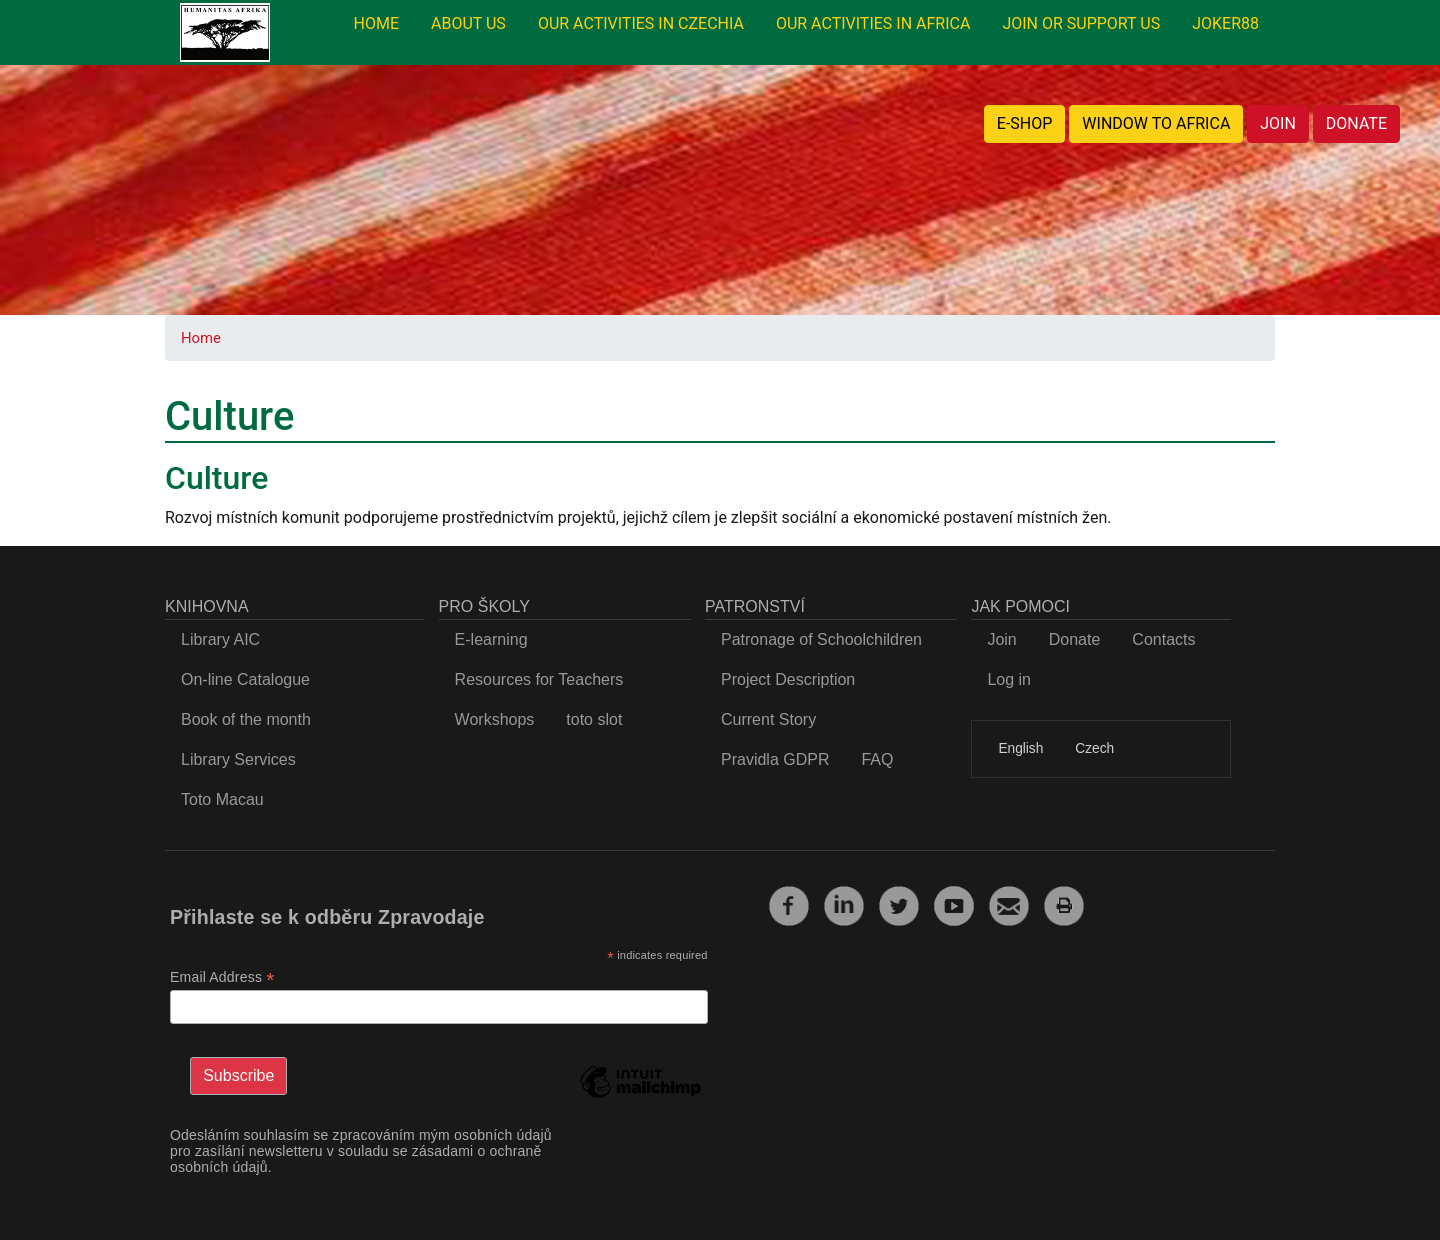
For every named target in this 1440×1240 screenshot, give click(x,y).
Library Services (238, 759)
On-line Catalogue (245, 679)
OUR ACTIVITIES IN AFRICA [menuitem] (873, 23)
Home (201, 338)
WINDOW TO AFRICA (1156, 123)
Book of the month (246, 719)
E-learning (491, 639)
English (1020, 748)
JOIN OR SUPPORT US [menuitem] (1081, 23)
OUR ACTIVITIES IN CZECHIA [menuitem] (641, 23)
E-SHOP (1025, 123)
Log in (1009, 679)
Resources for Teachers (539, 679)
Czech (1094, 748)
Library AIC (220, 639)
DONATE (1356, 123)
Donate (1075, 639)
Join (1001, 639)
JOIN (1278, 123)
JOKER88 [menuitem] (1225, 23)
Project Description (788, 679)
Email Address (222, 977)
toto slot (594, 719)
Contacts (1163, 639)
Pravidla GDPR (775, 759)
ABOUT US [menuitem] (468, 23)
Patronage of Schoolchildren (821, 639)
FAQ (877, 759)
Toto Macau (222, 799)
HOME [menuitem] (376, 23)
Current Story (768, 719)
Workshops (495, 719)
